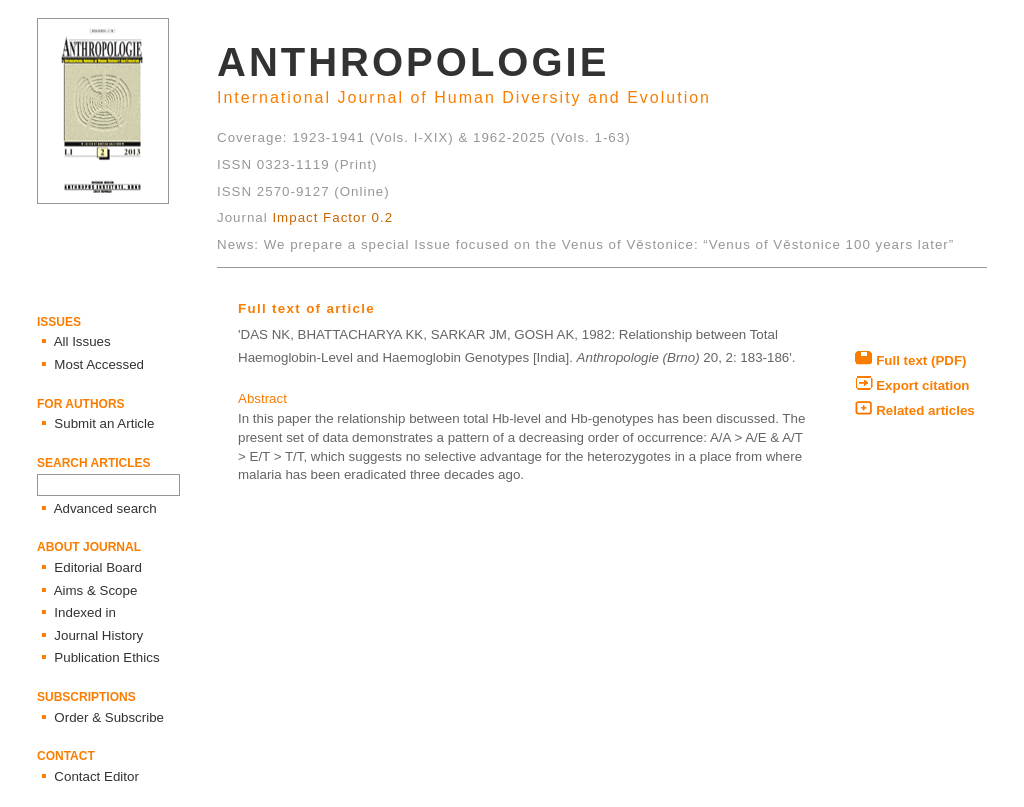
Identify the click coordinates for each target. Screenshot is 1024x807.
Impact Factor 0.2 (332, 217)
